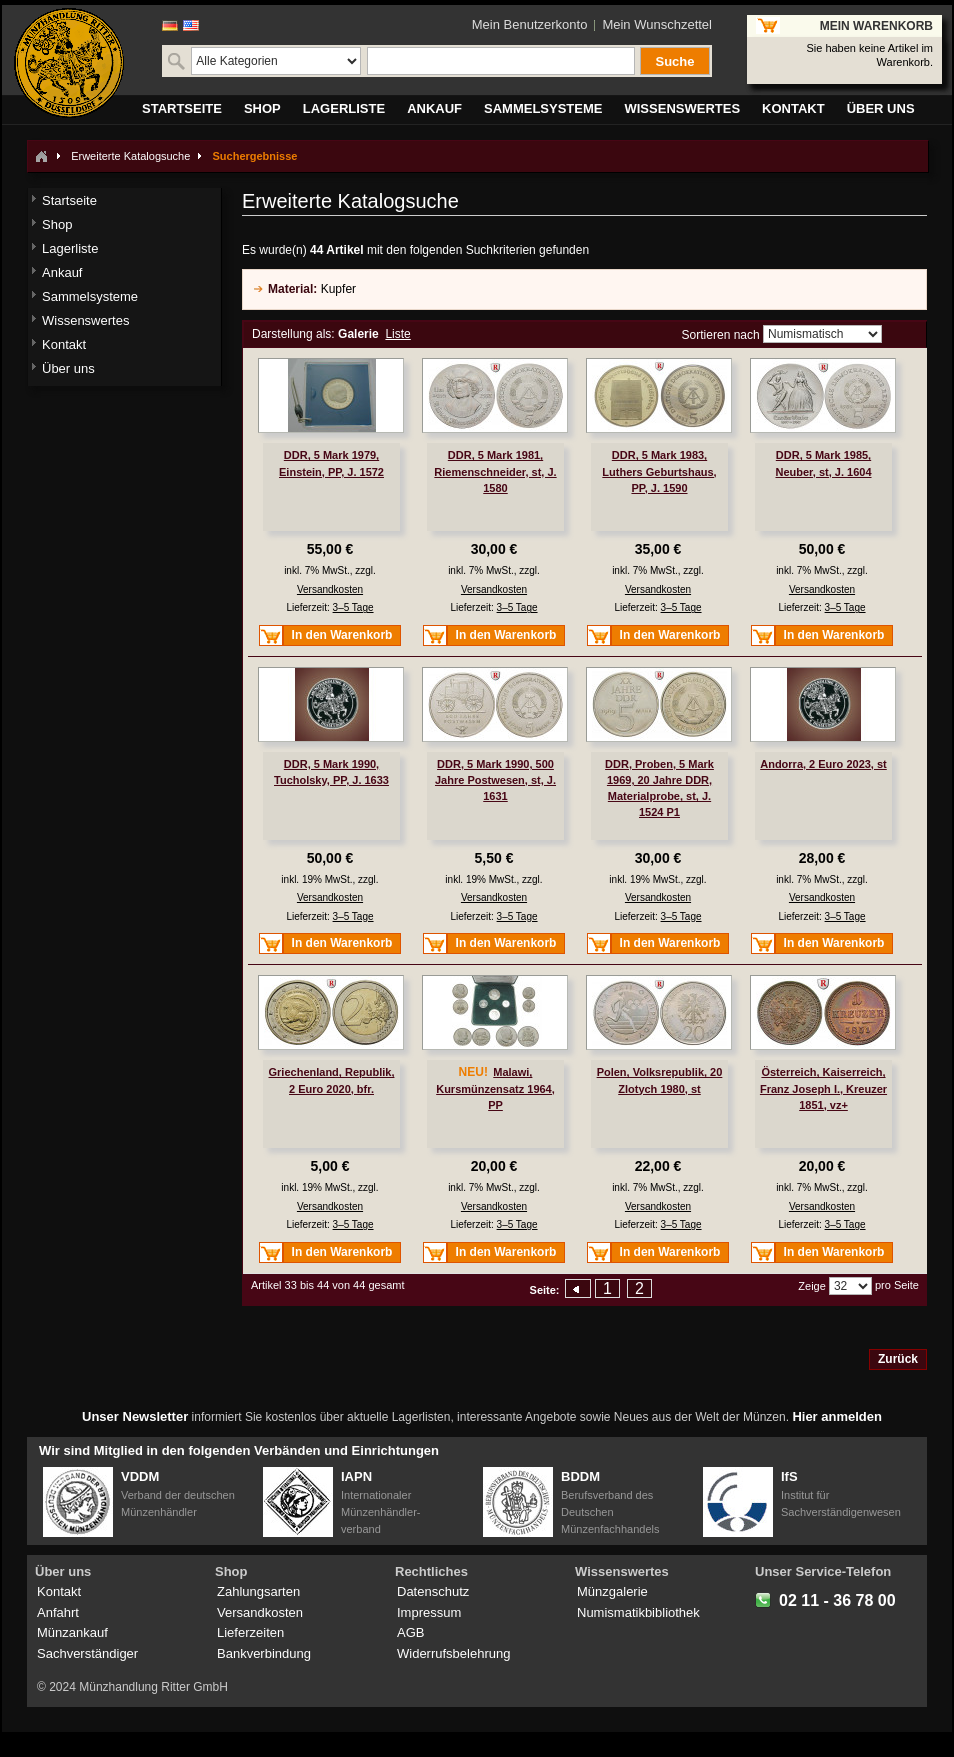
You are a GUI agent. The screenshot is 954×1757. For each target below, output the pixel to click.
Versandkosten (330, 589)
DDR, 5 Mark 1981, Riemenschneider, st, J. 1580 (495, 471)
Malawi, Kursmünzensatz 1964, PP (495, 1088)
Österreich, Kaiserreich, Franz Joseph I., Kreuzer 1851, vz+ (823, 1088)
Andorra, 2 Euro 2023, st (823, 764)
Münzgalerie (612, 1591)
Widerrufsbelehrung (453, 1653)
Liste (397, 334)
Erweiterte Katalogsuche (130, 156)
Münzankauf (72, 1632)
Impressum (429, 1612)
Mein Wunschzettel (657, 24)
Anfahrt (58, 1612)
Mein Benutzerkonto (530, 24)
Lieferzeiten (250, 1632)
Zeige (812, 1286)
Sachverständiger (87, 1653)
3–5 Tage (353, 607)
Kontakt (59, 1591)
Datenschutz (433, 1591)
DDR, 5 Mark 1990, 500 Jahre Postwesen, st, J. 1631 (495, 780)
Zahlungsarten (258, 1591)
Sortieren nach (721, 335)
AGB (410, 1632)
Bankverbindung (264, 1653)
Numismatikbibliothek (638, 1612)
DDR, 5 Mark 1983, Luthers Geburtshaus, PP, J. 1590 (659, 471)
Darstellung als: (293, 334)
